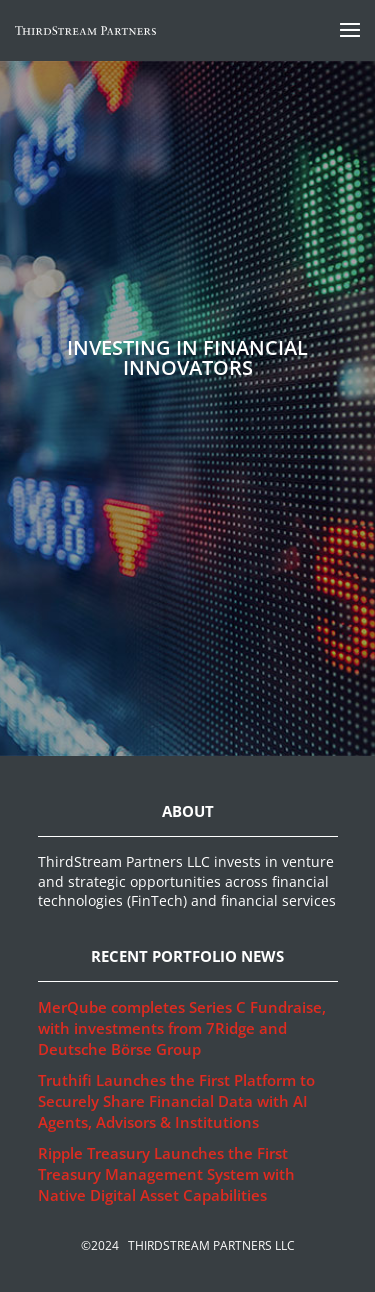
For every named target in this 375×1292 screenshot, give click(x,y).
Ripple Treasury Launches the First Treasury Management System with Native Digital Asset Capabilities (166, 1174)
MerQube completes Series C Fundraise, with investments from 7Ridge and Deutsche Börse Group (182, 1028)
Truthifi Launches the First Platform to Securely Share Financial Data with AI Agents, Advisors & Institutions (176, 1101)
